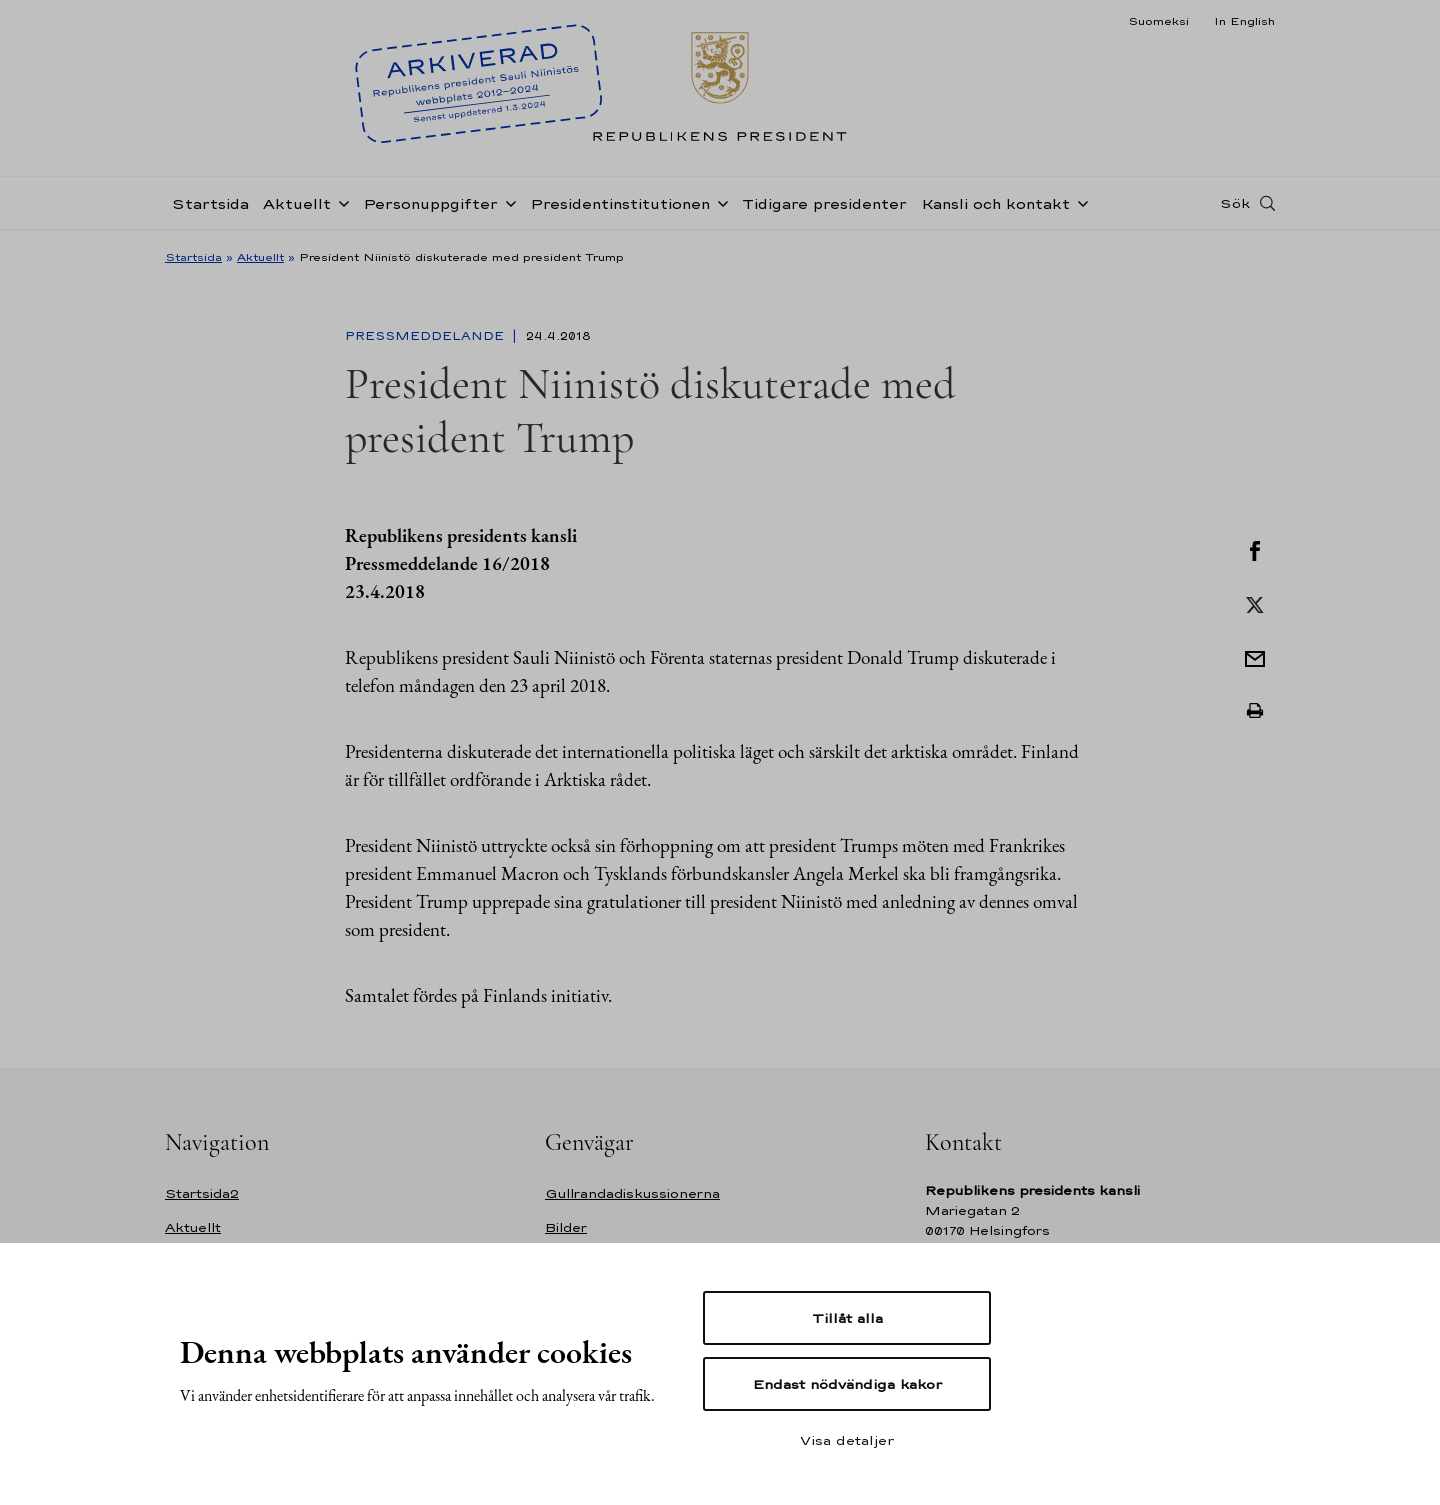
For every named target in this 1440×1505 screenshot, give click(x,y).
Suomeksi (1158, 21)
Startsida (210, 203)
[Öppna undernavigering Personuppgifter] (507, 202)
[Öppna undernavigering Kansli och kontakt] (1079, 202)
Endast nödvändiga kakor (847, 1384)
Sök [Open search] (1235, 203)
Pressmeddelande (426, 336)
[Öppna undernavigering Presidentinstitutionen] (719, 202)
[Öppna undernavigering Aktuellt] (340, 202)
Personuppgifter (430, 203)
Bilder (566, 1227)
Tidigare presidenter (824, 203)
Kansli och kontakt (995, 203)
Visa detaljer (847, 1440)
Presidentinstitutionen (620, 203)
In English (1244, 21)
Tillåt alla (847, 1318)
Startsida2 (202, 1193)
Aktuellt (297, 203)
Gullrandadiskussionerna (632, 1193)
